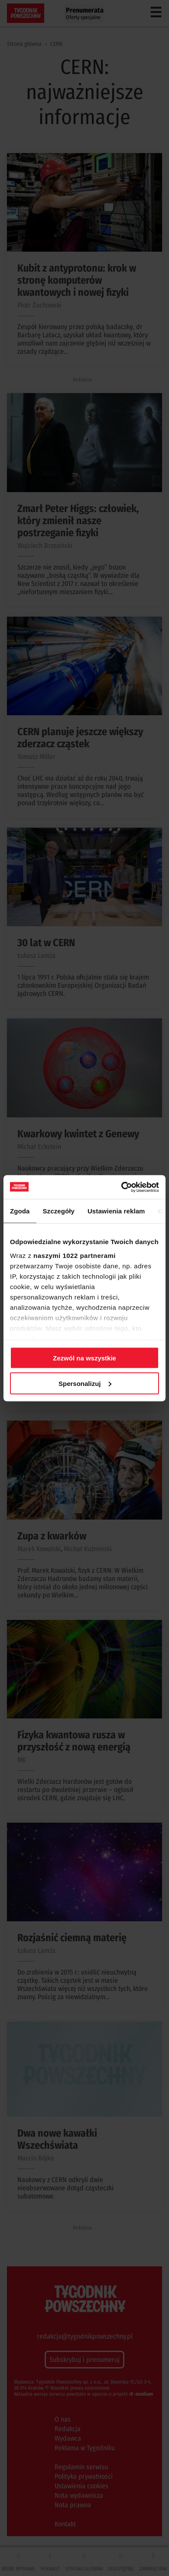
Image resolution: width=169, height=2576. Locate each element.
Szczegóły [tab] (59, 1211)
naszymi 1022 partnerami (74, 1255)
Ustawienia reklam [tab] (116, 1211)
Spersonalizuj (84, 1383)
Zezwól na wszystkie (84, 1358)
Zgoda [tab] (20, 1211)
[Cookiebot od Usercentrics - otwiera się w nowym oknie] (121, 1187)
